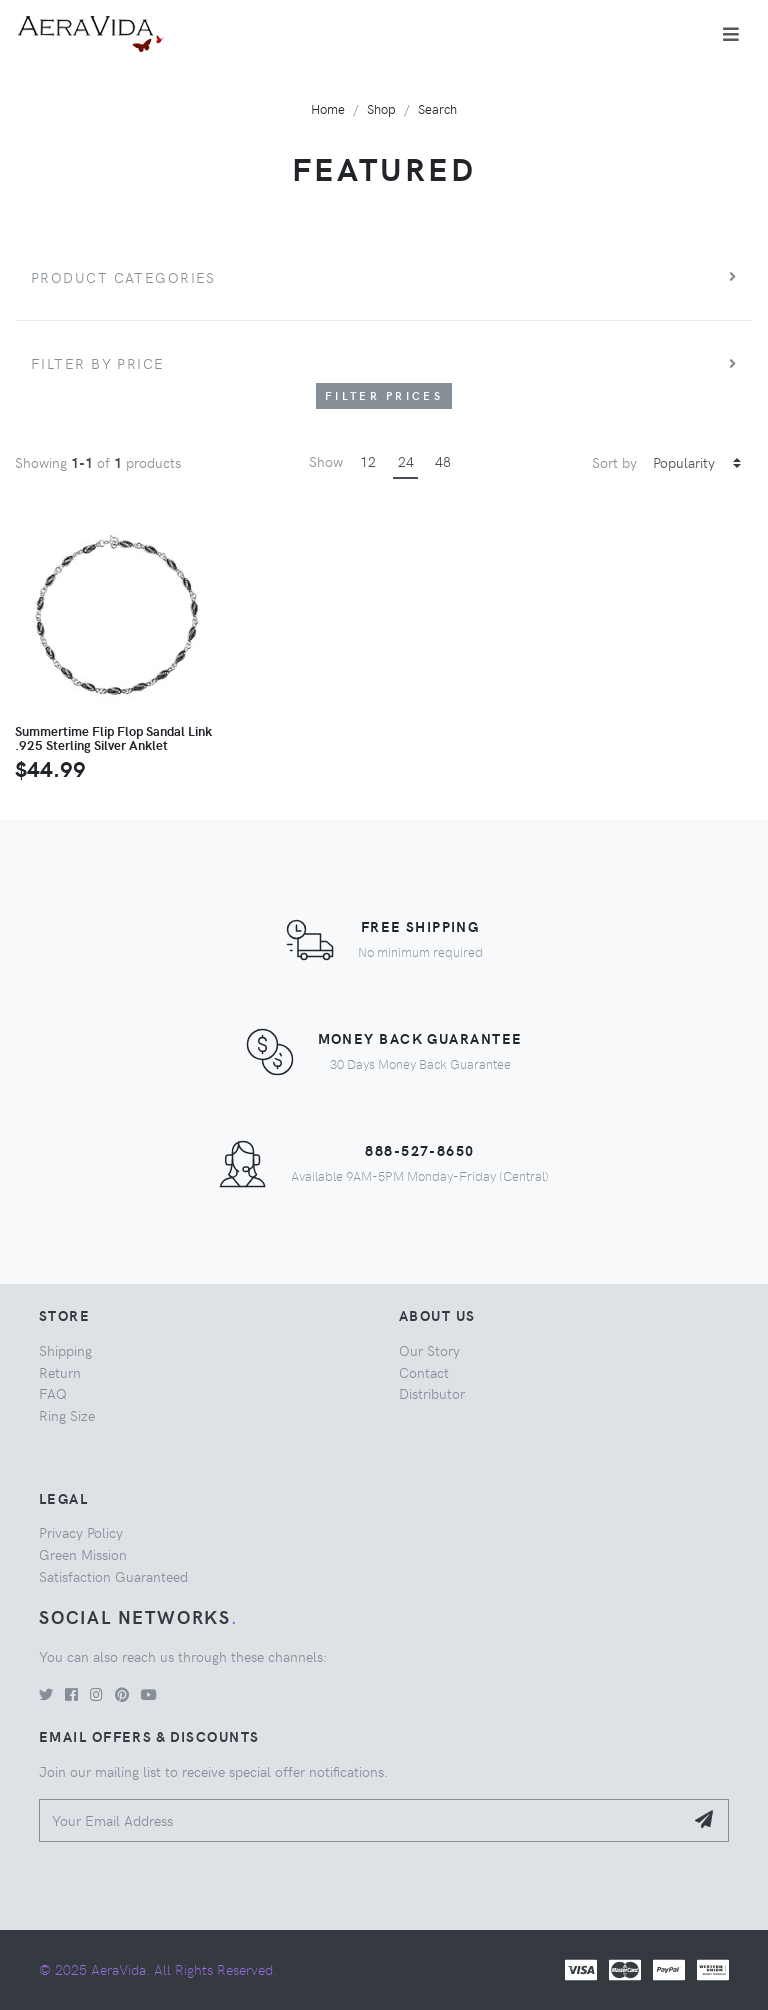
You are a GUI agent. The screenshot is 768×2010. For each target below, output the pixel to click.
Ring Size (67, 1415)
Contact (424, 1372)
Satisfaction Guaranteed (113, 1576)
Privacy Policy (81, 1532)
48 (443, 461)
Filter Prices (384, 395)
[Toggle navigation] (731, 34)
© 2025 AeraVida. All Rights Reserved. (158, 1969)
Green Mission (83, 1554)
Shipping (65, 1350)
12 (368, 461)
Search (437, 108)
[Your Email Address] (361, 1820)
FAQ (53, 1393)
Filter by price (98, 363)
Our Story (429, 1350)
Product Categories (123, 277)
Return (60, 1372)
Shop (381, 108)
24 (406, 461)
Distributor (432, 1393)
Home (328, 108)
